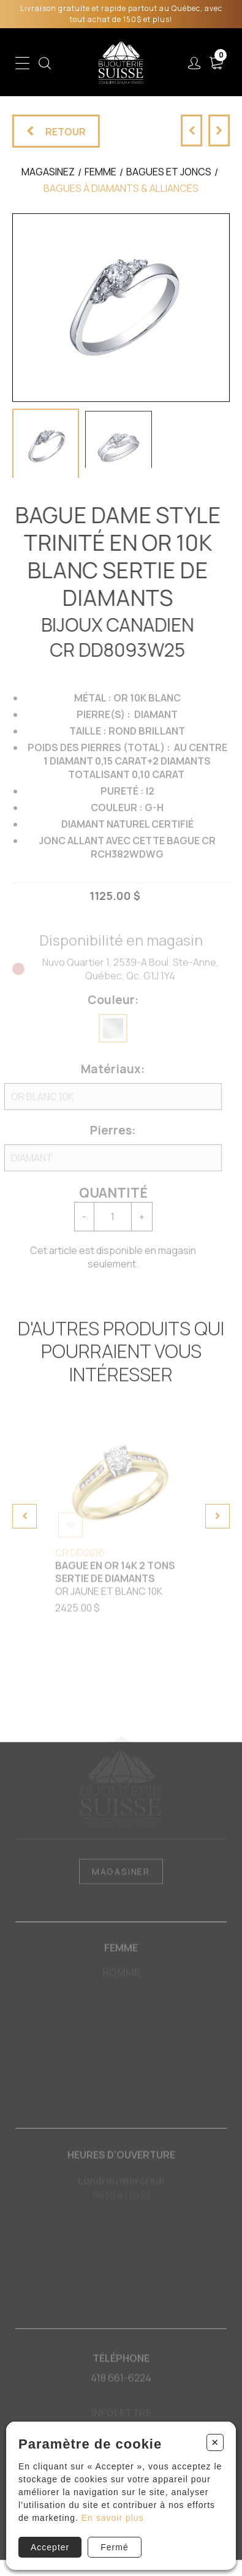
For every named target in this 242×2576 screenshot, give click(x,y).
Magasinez (48, 180)
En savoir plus (112, 2518)
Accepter (50, 2547)
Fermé (114, 2547)
